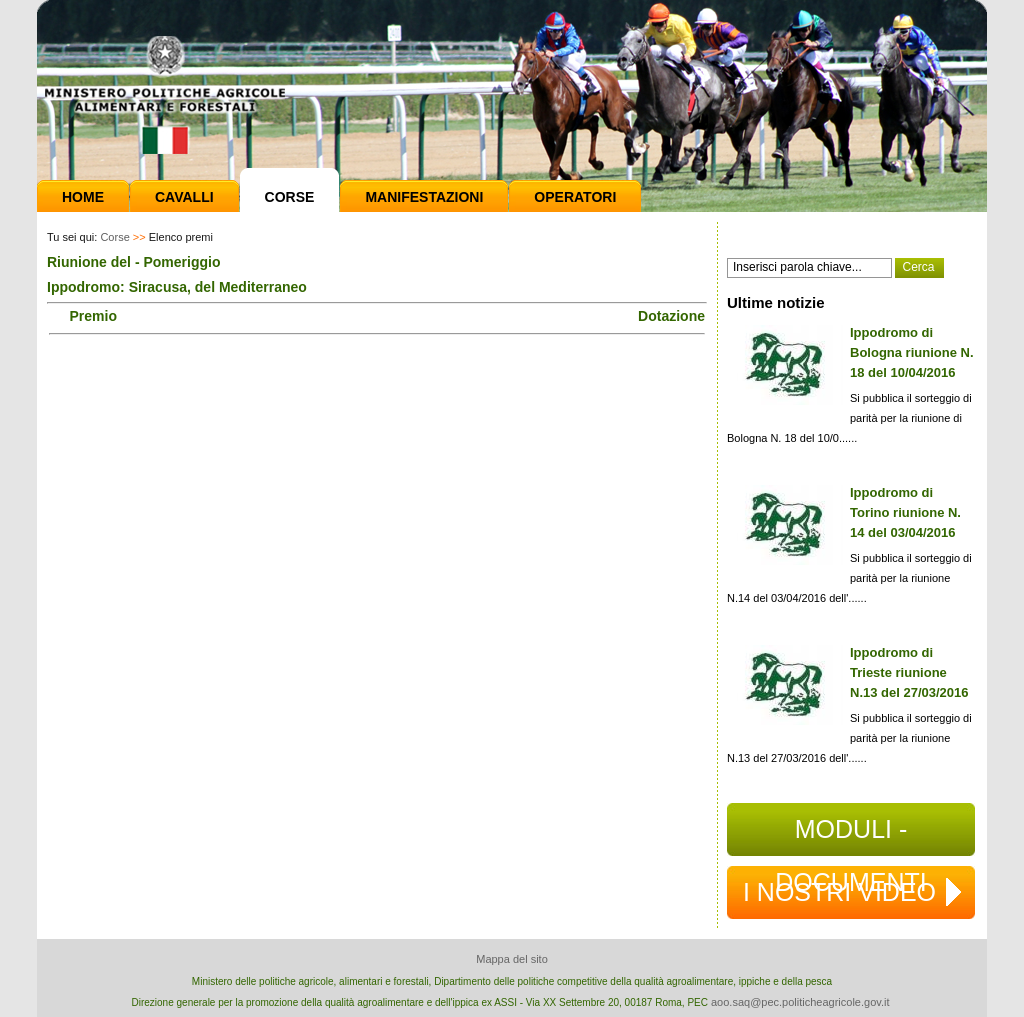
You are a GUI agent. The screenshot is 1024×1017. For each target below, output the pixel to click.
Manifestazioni (424, 197)
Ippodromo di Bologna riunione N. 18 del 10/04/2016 (912, 352)
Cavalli (184, 197)
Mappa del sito (512, 959)
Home (83, 197)
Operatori (575, 197)
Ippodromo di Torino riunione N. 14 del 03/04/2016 (905, 512)
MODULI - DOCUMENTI (850, 835)
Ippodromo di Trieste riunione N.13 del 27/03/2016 (909, 672)
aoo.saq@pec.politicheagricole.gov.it (800, 1002)
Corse (290, 197)
